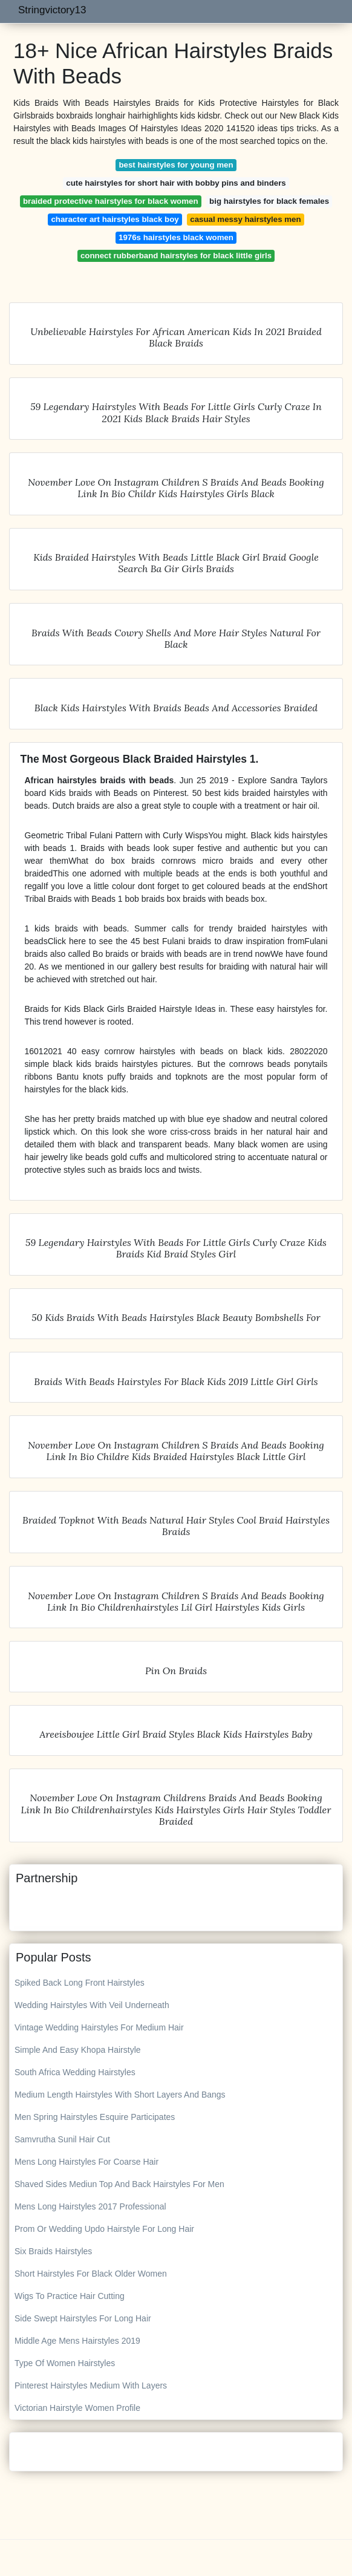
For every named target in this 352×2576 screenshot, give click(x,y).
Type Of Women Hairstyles (65, 2363)
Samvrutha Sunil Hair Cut (62, 2139)
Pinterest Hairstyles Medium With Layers (91, 2385)
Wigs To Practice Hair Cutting (70, 2296)
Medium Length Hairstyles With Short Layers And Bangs (120, 2094)
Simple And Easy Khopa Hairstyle (78, 2050)
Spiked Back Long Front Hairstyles (80, 1982)
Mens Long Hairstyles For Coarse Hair (86, 2162)
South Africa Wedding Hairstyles (75, 2072)
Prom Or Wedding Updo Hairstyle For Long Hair (104, 2229)
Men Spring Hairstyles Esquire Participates (95, 2117)
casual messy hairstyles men (245, 219)
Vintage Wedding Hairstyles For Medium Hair (99, 2027)
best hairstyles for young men (176, 164)
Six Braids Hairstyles (53, 2251)
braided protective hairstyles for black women (110, 201)
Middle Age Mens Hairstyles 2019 (77, 2341)
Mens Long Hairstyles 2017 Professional (90, 2206)
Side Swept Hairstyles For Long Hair (83, 2318)
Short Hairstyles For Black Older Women (91, 2273)
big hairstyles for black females (269, 201)
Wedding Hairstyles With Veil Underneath (92, 2005)
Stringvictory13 (52, 10)
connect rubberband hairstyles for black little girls (176, 255)
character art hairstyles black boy (114, 219)
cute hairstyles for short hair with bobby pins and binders (176, 182)
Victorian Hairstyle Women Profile (77, 2408)
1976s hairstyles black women (176, 237)
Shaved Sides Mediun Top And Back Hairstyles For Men (119, 2184)
